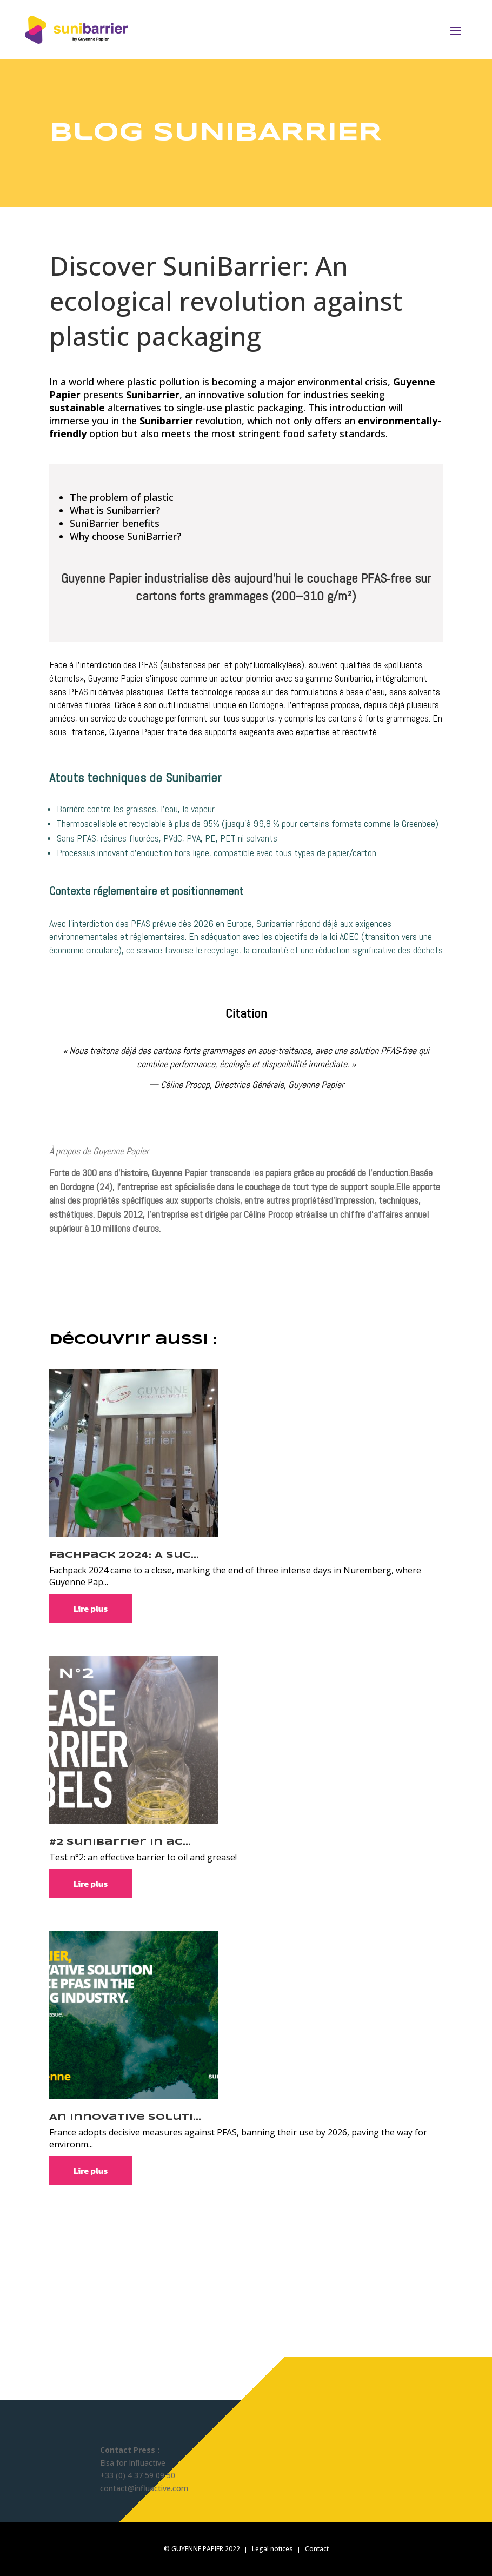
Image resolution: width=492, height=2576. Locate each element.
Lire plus (91, 1608)
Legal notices (272, 2549)
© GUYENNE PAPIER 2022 (202, 2549)
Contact (317, 2549)
